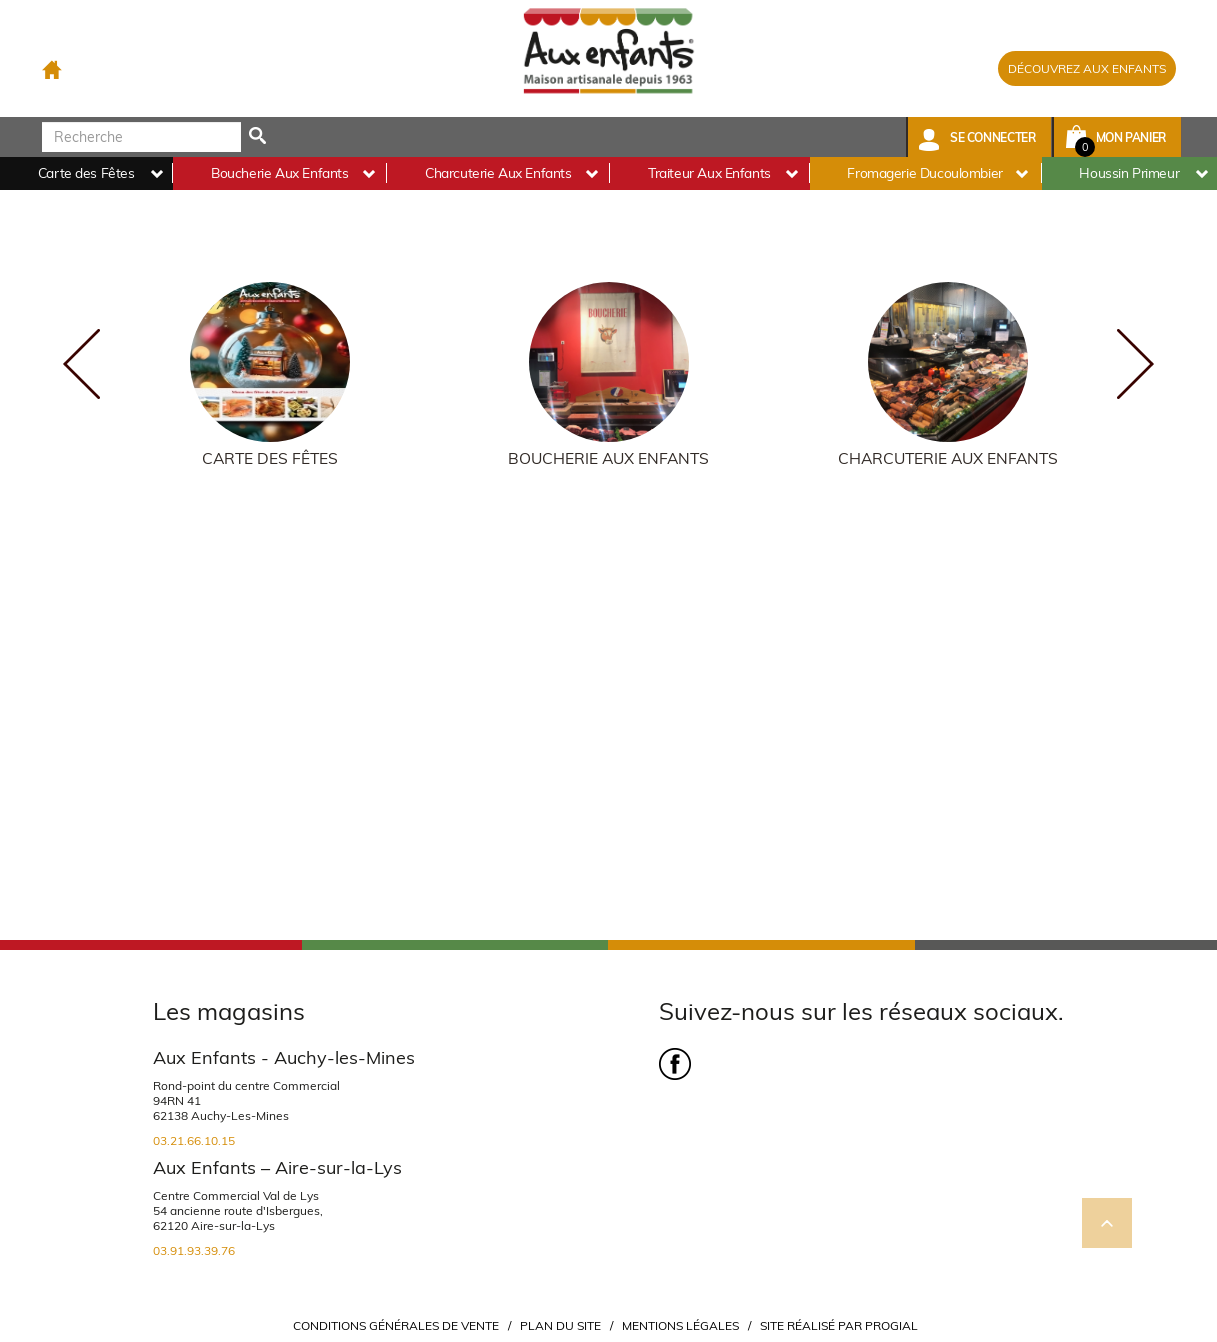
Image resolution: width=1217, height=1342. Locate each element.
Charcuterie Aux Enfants (948, 458)
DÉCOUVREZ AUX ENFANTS (1087, 68)
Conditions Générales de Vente (396, 1325)
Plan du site (560, 1325)
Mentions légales (680, 1325)
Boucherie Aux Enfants (608, 458)
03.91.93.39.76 (194, 1250)
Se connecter (993, 137)
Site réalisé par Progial (839, 1325)
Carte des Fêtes (270, 458)
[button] (979, 137)
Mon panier (1131, 137)
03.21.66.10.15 (194, 1140)
